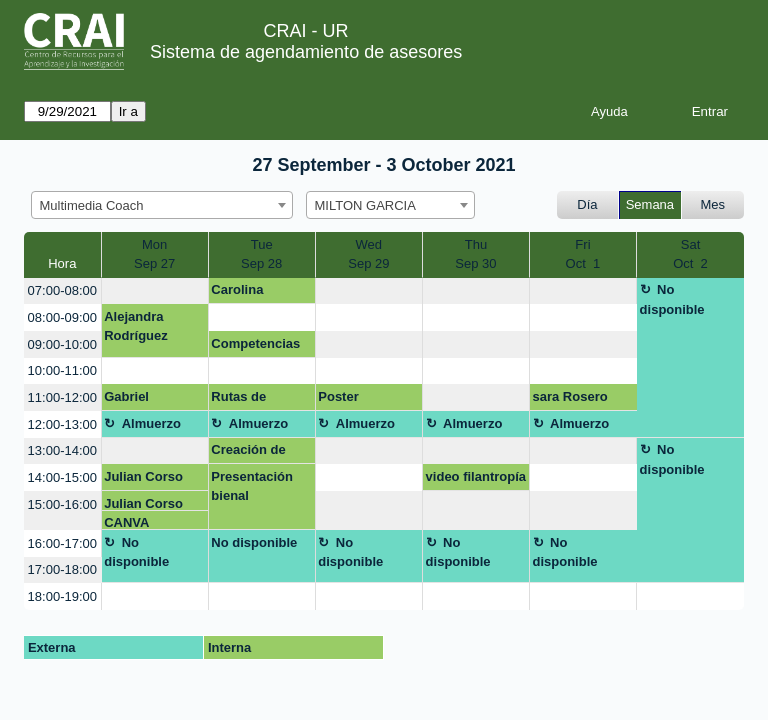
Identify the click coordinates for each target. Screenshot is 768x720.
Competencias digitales (255, 347)
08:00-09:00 (62, 317)
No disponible (672, 299)
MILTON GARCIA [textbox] (365, 205)
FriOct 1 (583, 254)
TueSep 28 (261, 254)
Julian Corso (143, 476)
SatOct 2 (690, 254)
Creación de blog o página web (253, 453)
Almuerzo (151, 423)
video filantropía (476, 476)
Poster (338, 396)
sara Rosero (570, 396)
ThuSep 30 (475, 254)
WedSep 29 (368, 254)
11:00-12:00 (62, 397)
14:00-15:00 (62, 477)
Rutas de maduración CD (259, 400)
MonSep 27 (154, 254)
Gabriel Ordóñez (130, 400)
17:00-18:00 (62, 569)
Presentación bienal (252, 486)
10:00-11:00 (62, 370)
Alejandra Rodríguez (136, 326)
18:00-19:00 (62, 596)
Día (587, 204)
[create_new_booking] (155, 291)
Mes (713, 204)
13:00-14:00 (62, 450)
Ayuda (609, 111)
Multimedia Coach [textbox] (92, 205)
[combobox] (162, 205)
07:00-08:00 (62, 290)
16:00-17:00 (62, 543)
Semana (650, 204)
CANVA (126, 522)
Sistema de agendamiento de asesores (306, 52)
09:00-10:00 (62, 344)
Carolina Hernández (244, 293)
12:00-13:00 (62, 424)
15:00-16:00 (62, 504)
